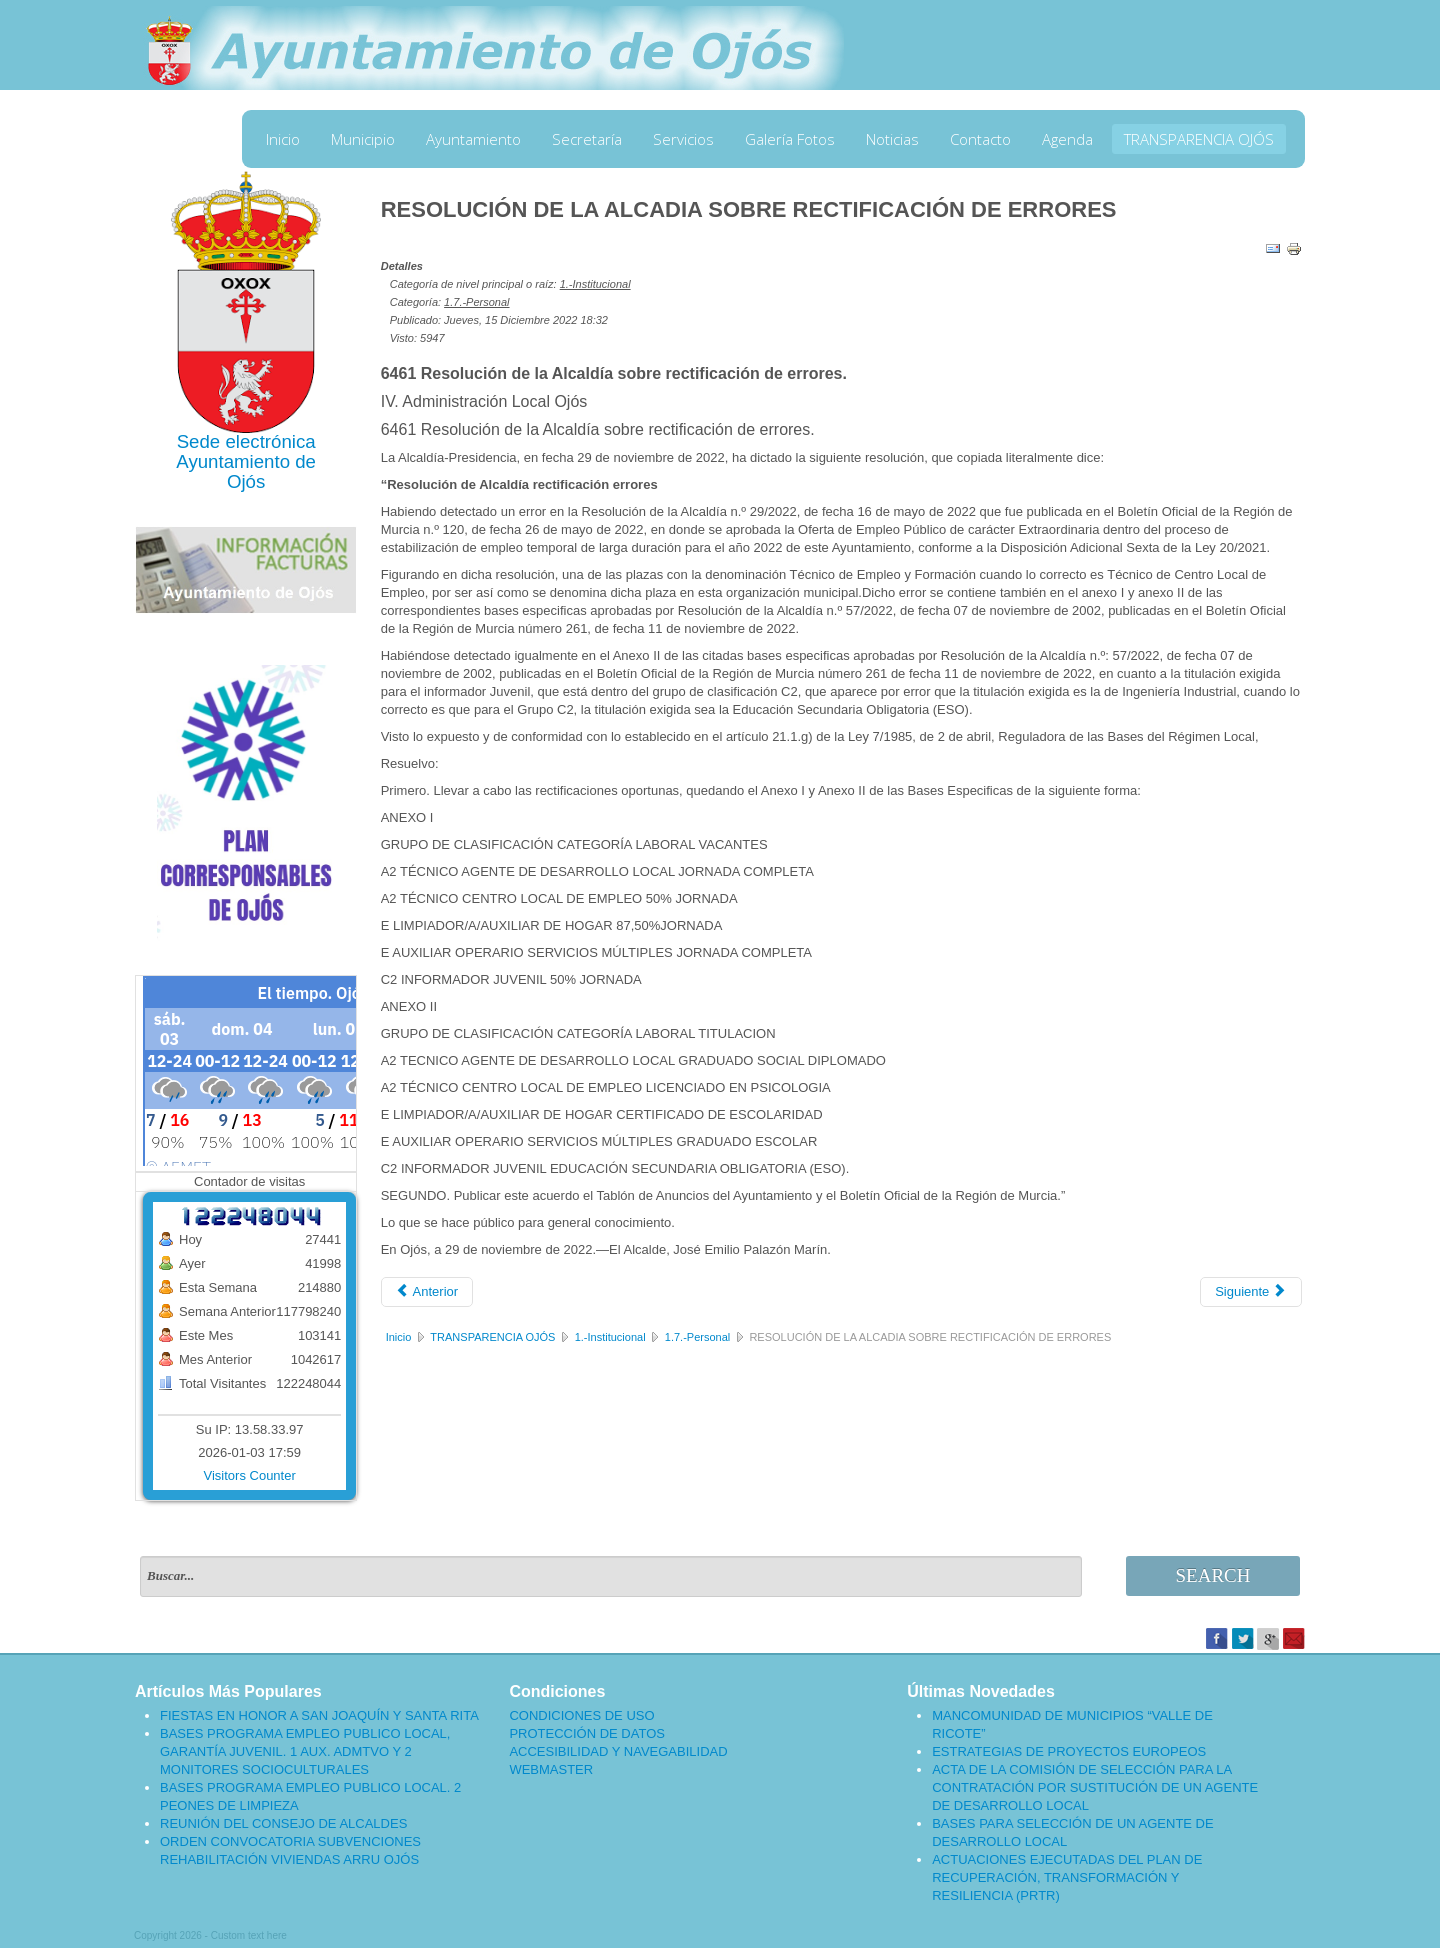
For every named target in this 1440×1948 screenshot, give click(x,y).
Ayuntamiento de (246, 461)
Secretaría (587, 139)
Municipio (363, 139)
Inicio (283, 139)
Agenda (1067, 139)
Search (1213, 1575)
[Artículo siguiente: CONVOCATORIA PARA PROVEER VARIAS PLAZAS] (1251, 1292)
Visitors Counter (250, 1475)
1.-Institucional (595, 284)
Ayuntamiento (473, 139)
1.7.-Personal (476, 302)
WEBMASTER (551, 1769)
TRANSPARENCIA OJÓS (1199, 139)
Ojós (246, 481)
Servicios (683, 139)
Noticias (892, 139)
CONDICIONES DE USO (581, 1715)
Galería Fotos (790, 139)
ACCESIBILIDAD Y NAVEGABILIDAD (618, 1751)
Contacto (980, 139)
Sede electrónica (246, 441)
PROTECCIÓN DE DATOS (587, 1733)
